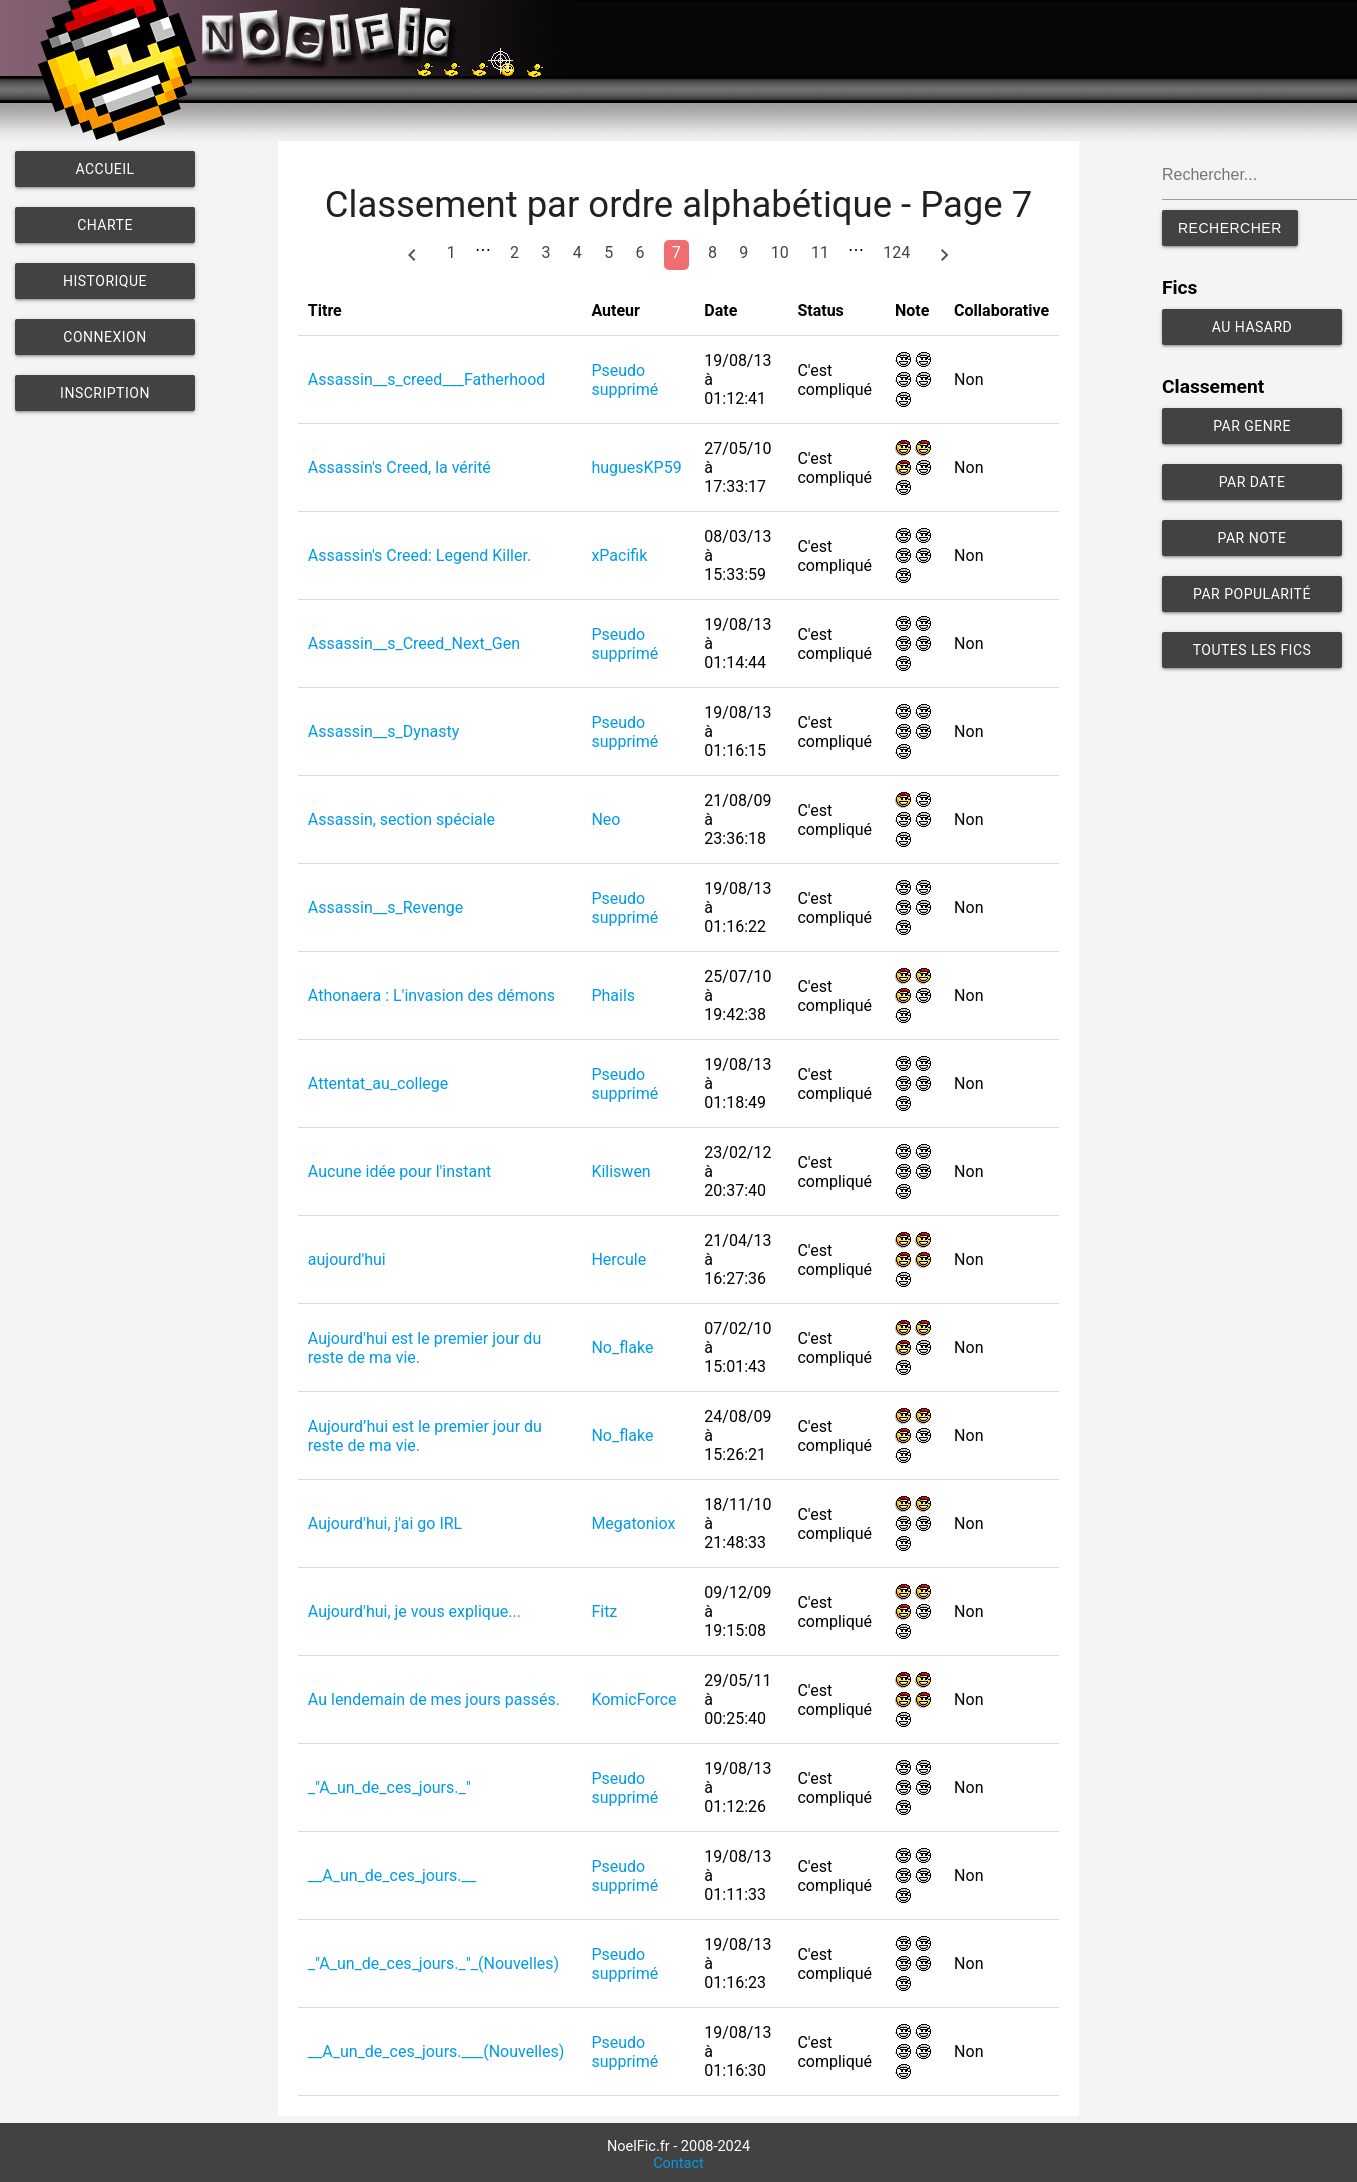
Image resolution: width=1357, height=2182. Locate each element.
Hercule (618, 1259)
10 (780, 252)
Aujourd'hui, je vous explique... (414, 1611)
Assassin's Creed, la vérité (399, 467)
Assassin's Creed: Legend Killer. (419, 555)
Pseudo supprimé (624, 380)
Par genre (1252, 426)
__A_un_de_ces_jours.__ (392, 1875)
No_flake (622, 1347)
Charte (105, 225)
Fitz (604, 1611)
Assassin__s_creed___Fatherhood (426, 379)
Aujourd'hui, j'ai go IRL (385, 1523)
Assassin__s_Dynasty (383, 731)
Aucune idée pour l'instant (400, 1171)
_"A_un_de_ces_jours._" (389, 1787)
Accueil (104, 169)
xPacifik (619, 555)
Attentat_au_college (378, 1083)
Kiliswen (620, 1171)
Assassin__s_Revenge (386, 907)
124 (896, 252)
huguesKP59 (636, 467)
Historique (105, 281)
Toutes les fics (1252, 650)
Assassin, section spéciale (401, 819)
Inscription (105, 393)
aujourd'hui (347, 1259)
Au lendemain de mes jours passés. (434, 1699)
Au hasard (1252, 327)
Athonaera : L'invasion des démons (431, 995)
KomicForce (633, 1699)
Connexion (104, 337)
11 (820, 252)
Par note (1252, 538)
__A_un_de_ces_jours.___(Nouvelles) (436, 2051)
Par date (1252, 482)
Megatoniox (633, 1523)
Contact (678, 2163)
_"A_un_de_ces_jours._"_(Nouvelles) (433, 1963)
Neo (605, 819)
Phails (613, 995)
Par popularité (1252, 594)
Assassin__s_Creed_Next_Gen (414, 643)
